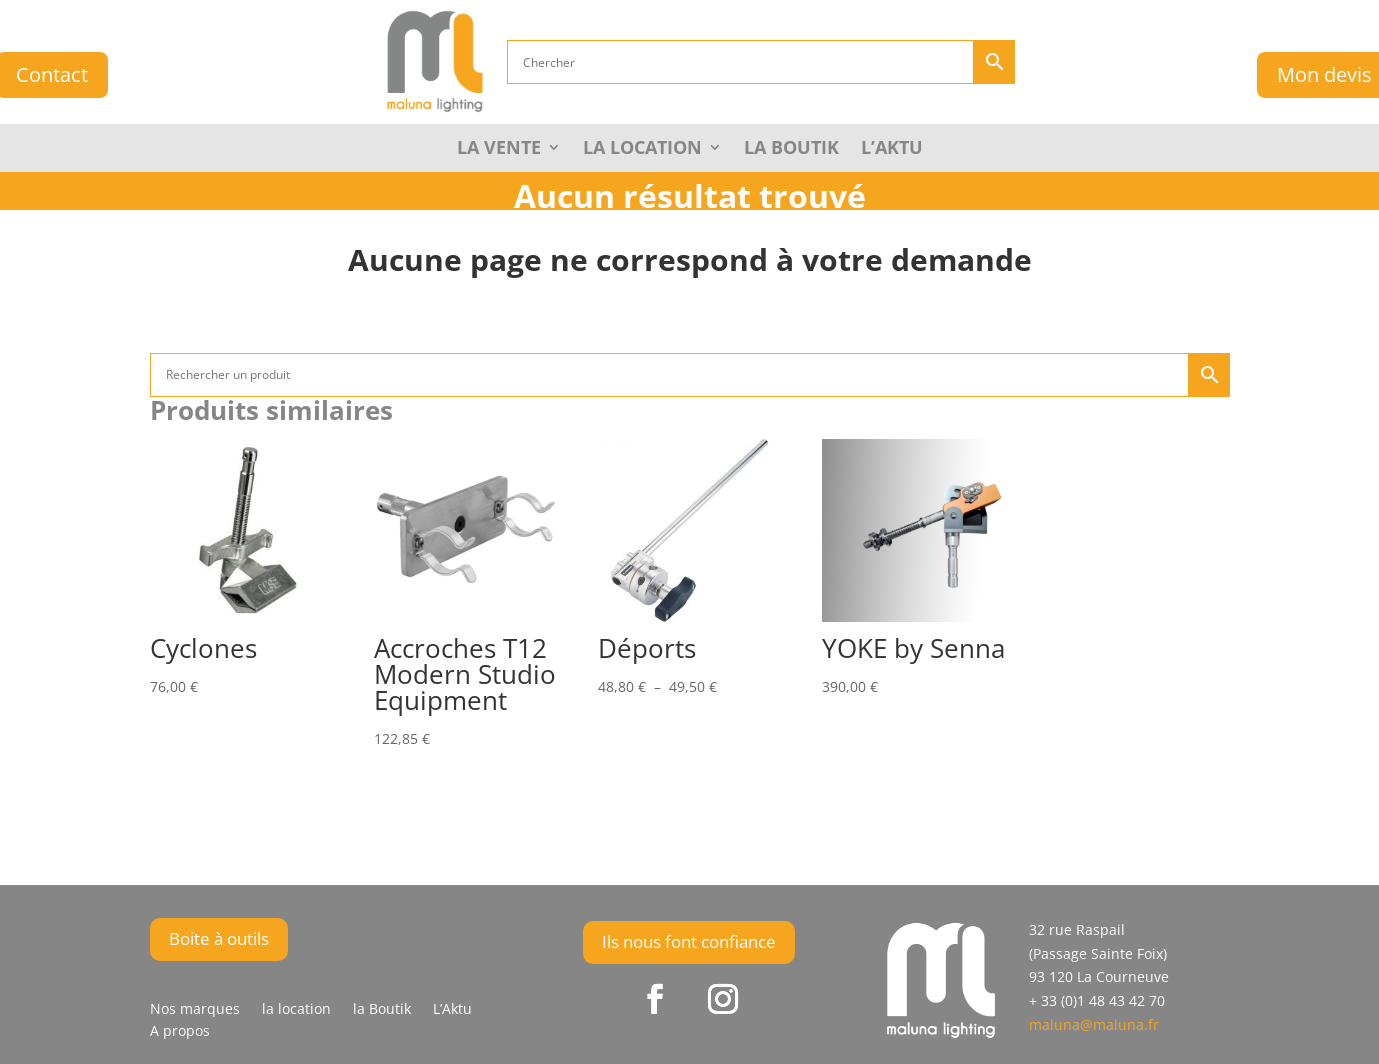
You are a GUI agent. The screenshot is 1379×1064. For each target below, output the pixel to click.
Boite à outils (219, 938)
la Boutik (791, 149)
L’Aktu (892, 149)
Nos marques (195, 1010)
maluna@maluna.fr (1094, 1024)
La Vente (499, 149)
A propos (180, 1032)
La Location (642, 149)
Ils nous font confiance (689, 941)
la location (296, 1010)
